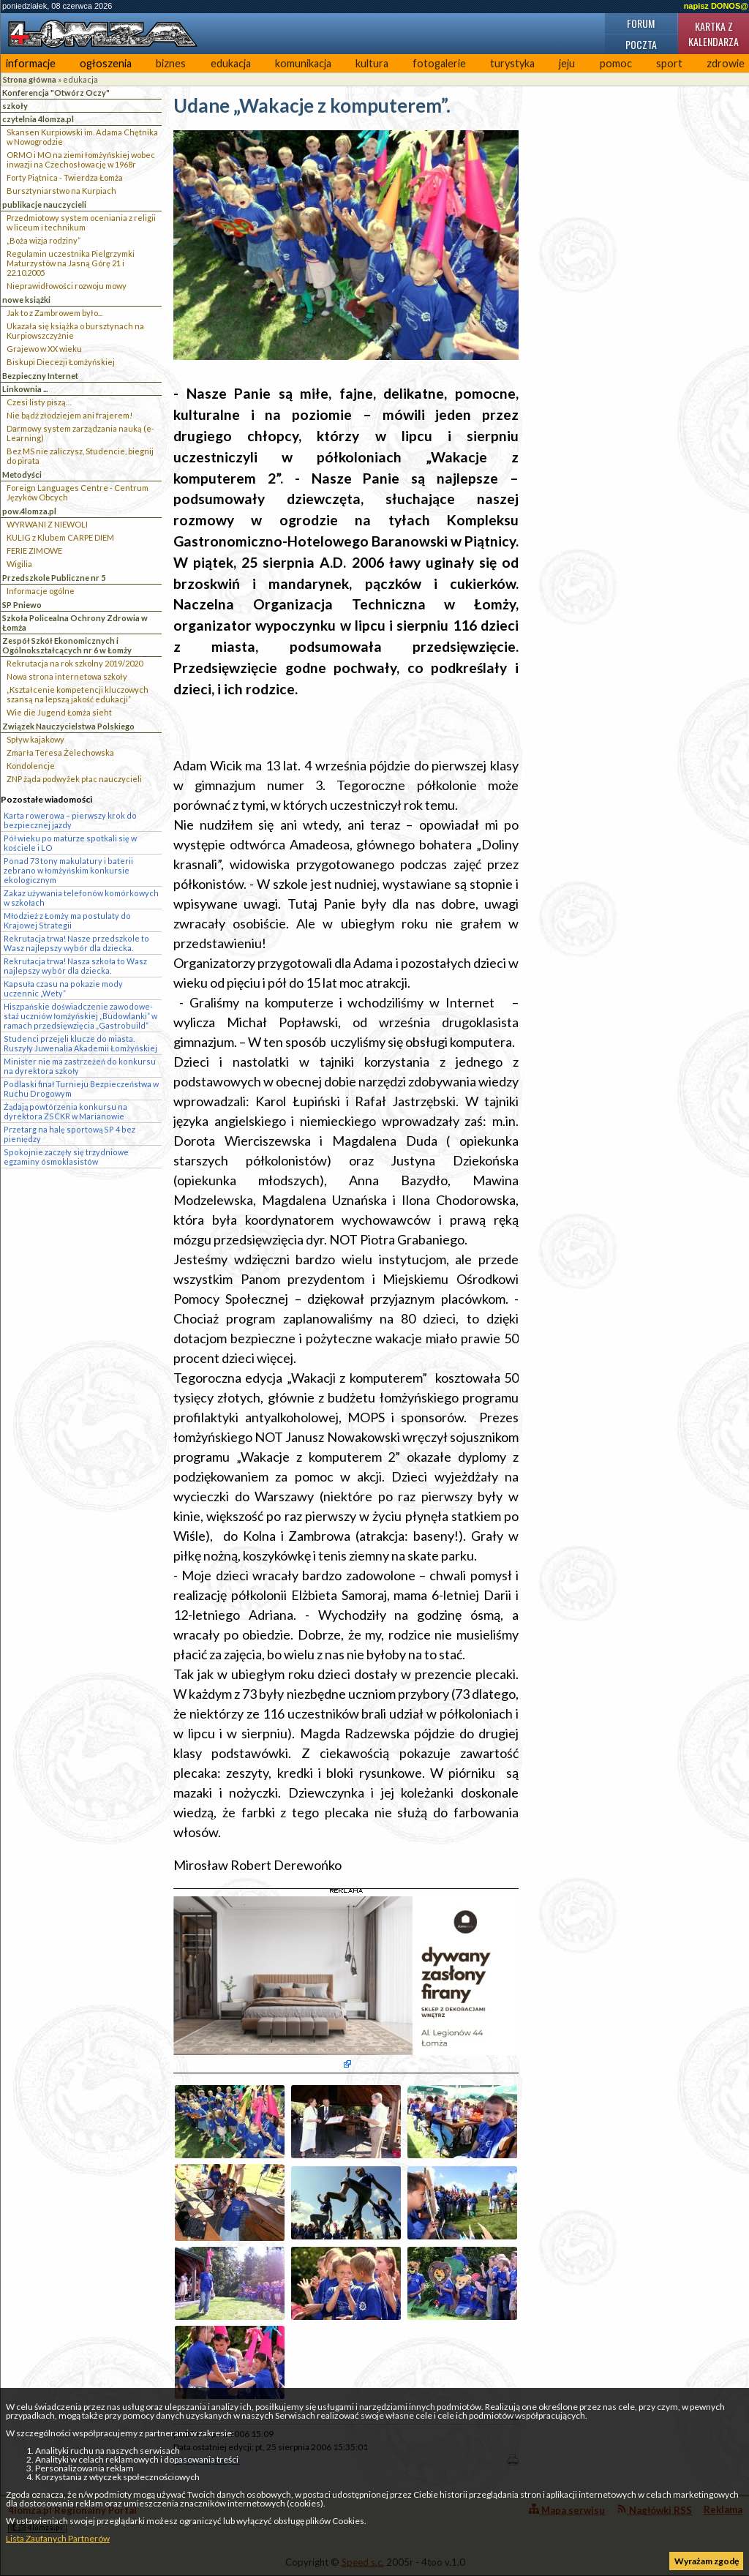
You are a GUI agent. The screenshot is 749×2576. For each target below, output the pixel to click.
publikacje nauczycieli (44, 204)
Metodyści (22, 474)
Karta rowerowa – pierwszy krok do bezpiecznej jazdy (70, 820)
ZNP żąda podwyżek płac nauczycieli (74, 779)
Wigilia (19, 563)
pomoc (616, 63)
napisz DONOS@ (716, 5)
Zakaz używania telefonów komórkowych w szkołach (81, 897)
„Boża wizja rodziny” (43, 240)
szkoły (15, 105)
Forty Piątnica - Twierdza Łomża (65, 177)
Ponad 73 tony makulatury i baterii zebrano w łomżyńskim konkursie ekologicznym (68, 870)
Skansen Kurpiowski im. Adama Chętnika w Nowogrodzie (82, 136)
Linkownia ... (25, 389)
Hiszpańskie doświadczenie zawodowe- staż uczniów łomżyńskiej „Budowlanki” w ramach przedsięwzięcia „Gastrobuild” (80, 1016)
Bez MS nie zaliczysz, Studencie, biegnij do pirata (80, 455)
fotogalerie (439, 63)
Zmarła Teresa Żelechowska (60, 752)
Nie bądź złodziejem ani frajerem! (69, 415)
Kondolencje (31, 765)
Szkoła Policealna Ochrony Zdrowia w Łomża (75, 622)
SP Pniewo (22, 604)
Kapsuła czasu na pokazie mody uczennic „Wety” (63, 988)
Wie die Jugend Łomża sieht (59, 712)
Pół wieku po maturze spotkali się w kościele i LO (70, 842)
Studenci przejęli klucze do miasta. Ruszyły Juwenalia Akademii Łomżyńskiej (80, 1043)
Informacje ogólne (41, 591)
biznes (171, 63)
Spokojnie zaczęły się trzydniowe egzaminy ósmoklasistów (66, 1156)
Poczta (641, 44)
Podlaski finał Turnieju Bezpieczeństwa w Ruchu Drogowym (81, 1088)
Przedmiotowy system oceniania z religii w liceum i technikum (81, 222)
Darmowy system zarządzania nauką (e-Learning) (80, 433)
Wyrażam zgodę (706, 2561)
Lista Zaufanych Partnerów (58, 2538)
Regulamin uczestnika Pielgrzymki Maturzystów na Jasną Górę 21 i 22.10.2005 (71, 263)
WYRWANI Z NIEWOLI (47, 524)
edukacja (231, 63)
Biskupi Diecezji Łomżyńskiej (61, 362)
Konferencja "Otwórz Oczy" (56, 92)
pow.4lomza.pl (29, 511)
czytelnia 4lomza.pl (38, 119)
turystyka (512, 63)
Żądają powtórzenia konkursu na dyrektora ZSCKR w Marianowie (65, 1111)
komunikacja (303, 63)
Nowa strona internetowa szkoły (67, 676)
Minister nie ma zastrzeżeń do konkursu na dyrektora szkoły (80, 1065)
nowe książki (26, 299)
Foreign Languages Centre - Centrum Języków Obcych (77, 492)
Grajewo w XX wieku (44, 348)
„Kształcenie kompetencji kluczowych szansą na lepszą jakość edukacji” (77, 694)
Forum (641, 23)
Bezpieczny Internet (40, 375)
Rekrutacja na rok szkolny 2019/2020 (75, 663)
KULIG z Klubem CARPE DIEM (60, 537)
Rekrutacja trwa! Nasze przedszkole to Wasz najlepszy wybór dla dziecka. (76, 943)
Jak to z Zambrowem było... (54, 313)
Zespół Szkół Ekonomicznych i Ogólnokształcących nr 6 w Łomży (67, 645)
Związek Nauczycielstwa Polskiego (68, 726)
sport (669, 63)
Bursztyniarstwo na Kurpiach (61, 190)
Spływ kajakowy (35, 739)
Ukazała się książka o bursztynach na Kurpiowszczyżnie (75, 330)
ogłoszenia (106, 63)
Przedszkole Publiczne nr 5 (53, 577)
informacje (31, 63)
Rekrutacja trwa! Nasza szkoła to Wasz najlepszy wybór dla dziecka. (75, 965)
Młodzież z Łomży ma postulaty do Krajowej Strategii (67, 920)
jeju (567, 63)
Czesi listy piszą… (39, 402)
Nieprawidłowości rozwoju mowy (67, 285)
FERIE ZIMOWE (34, 550)
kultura (371, 63)
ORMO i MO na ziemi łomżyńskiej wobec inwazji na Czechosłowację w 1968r (81, 159)
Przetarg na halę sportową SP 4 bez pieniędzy (69, 1134)
